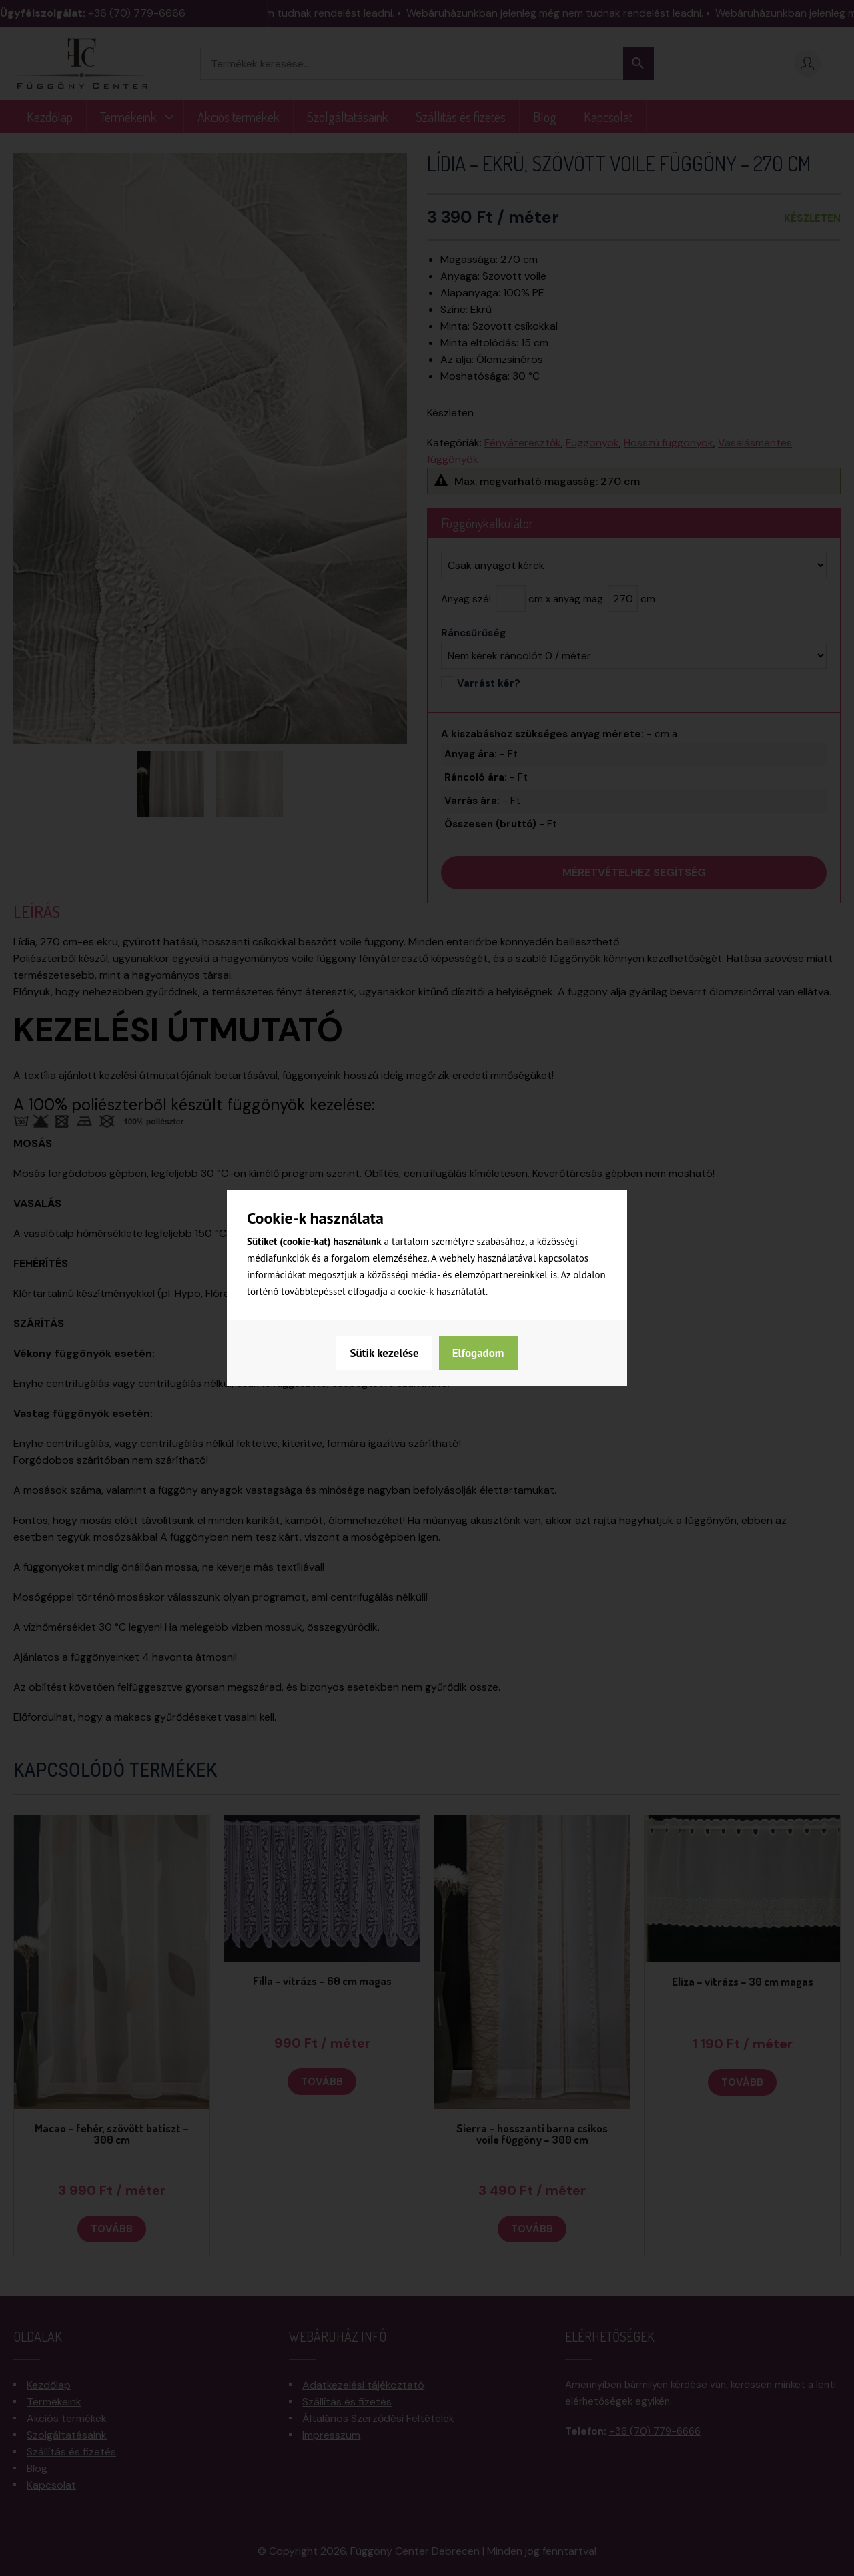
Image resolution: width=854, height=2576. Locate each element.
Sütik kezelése (384, 1353)
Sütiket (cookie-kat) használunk (314, 1241)
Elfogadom (478, 1353)
